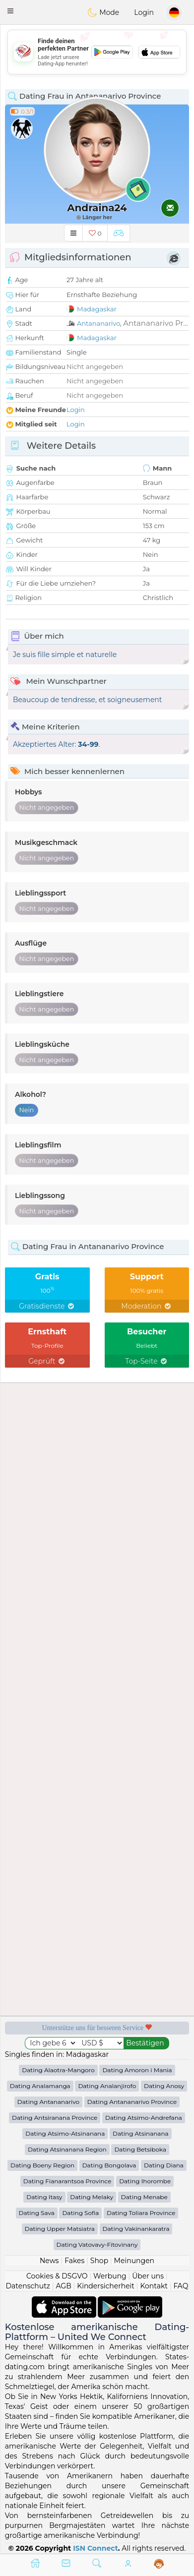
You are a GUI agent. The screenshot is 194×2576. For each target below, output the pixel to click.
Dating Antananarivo (48, 2101)
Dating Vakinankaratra (136, 2228)
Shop (99, 2260)
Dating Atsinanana (141, 2133)
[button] (10, 11)
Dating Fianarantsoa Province (67, 2181)
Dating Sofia (80, 2213)
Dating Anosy (164, 2086)
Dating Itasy (44, 2197)
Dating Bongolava (109, 2165)
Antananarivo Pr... (155, 323)
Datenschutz (28, 2285)
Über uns (148, 2276)
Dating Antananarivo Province (132, 2101)
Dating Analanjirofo (107, 2086)
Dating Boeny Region (42, 2165)
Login (144, 12)
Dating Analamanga (40, 2086)
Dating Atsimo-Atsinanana (65, 2133)
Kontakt (154, 2285)
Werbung (110, 2276)
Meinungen (134, 2260)
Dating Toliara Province (141, 2213)
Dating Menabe (144, 2197)
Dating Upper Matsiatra (60, 2228)
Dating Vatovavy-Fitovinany (97, 2244)
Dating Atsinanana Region (67, 2149)
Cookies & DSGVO (57, 2276)
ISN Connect (95, 2548)
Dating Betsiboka (140, 2149)
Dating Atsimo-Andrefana (143, 2117)
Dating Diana (164, 2165)
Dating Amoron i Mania (137, 2070)
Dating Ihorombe (145, 2181)
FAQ (180, 2285)
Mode (103, 12)
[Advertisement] (97, 52)
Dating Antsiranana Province (54, 2117)
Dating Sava (37, 2213)
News (49, 2260)
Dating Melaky (91, 2197)
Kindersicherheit (105, 2285)
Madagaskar (97, 309)
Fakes (74, 2260)
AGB (63, 2285)
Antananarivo (98, 323)
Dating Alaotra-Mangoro (58, 2070)
